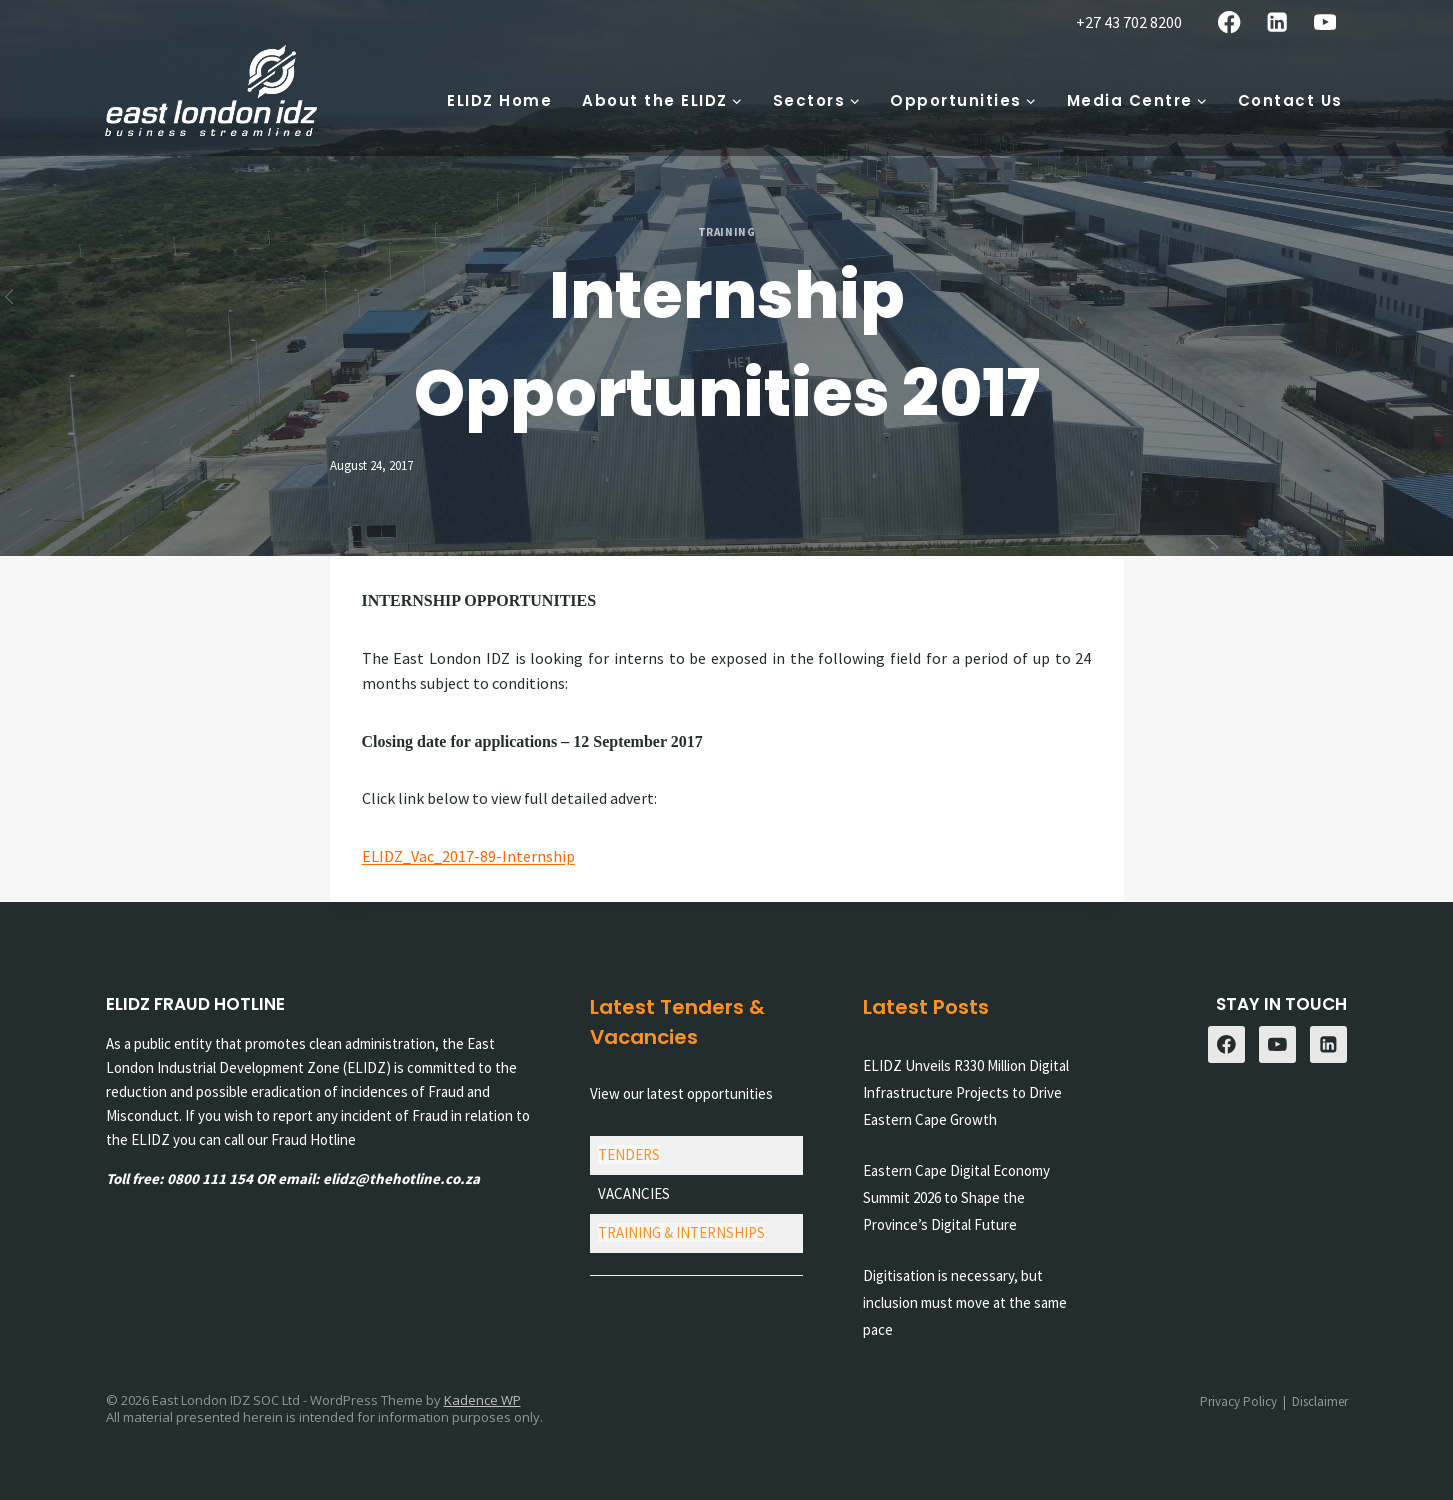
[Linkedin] (1277, 22)
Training (726, 232)
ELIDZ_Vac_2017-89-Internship (468, 856)
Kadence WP (482, 1400)
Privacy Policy (1238, 1401)
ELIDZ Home (499, 100)
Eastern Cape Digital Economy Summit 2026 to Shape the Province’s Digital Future (956, 1197)
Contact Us (1290, 100)
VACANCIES (634, 1193)
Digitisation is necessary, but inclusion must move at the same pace (965, 1302)
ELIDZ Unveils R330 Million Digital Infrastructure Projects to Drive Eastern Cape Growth (966, 1092)
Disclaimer (1320, 1401)
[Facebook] (1229, 22)
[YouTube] (1325, 22)
